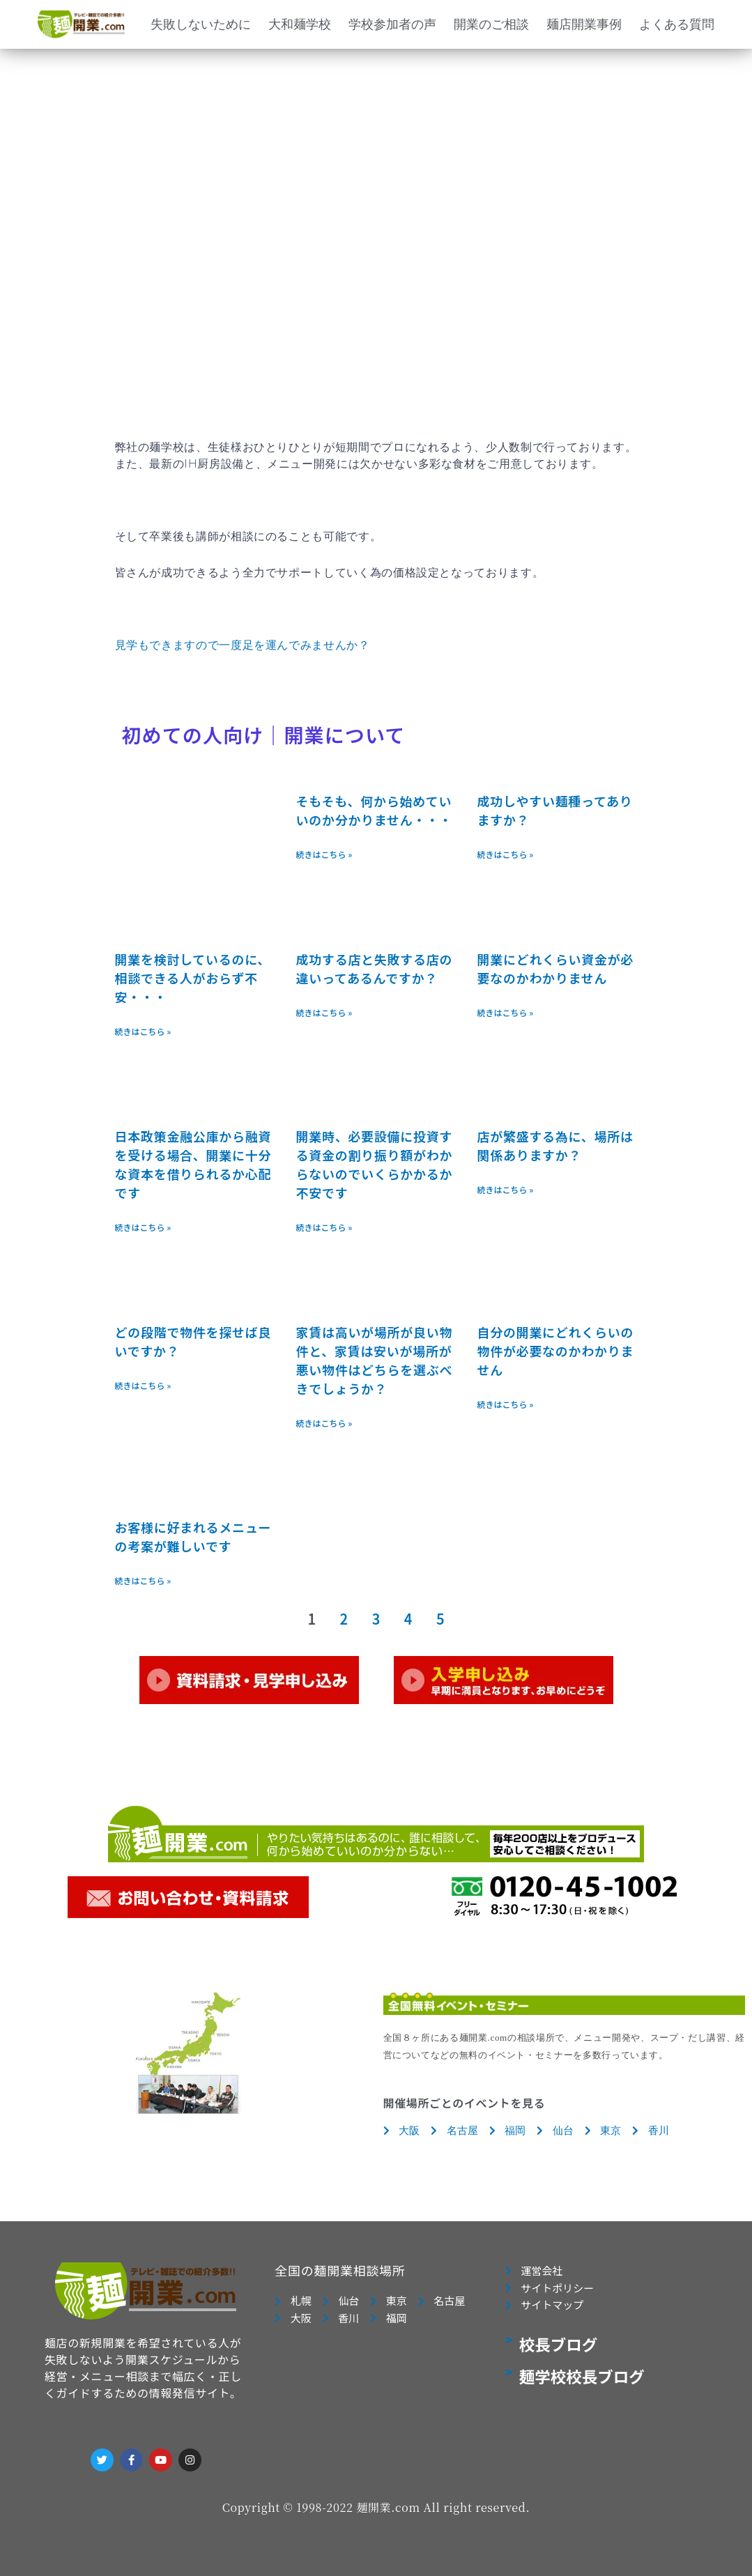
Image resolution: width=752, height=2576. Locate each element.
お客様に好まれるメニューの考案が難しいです (193, 1536)
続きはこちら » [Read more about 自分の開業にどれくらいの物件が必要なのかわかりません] (505, 1404)
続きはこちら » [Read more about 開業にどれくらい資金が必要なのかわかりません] (505, 1012)
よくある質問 (676, 24)
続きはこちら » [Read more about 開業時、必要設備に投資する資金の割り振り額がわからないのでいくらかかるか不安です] (324, 1227)
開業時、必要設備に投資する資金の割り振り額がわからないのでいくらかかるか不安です (374, 1164)
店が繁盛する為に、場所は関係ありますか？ (555, 1145)
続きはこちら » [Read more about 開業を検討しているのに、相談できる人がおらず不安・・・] (143, 1031)
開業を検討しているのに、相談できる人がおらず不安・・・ (193, 978)
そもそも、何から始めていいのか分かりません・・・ (374, 810)
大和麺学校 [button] (299, 24)
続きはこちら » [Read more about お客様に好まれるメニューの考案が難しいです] (143, 1580)
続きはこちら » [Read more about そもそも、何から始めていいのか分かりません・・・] (324, 854)
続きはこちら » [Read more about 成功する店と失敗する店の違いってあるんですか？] (324, 1012)
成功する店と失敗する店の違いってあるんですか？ (374, 968)
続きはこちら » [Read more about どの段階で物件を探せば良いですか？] (143, 1385)
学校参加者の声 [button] (392, 24)
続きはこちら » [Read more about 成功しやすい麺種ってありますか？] (505, 854)
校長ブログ (558, 2344)
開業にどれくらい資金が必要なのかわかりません (555, 968)
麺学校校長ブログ (582, 2376)
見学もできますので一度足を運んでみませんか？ (242, 645)
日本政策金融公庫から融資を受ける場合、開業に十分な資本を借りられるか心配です (193, 1164)
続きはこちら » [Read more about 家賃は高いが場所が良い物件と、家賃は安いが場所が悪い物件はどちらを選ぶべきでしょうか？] (324, 1423)
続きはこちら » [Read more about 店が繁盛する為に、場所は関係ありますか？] (505, 1189)
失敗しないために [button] (201, 24)
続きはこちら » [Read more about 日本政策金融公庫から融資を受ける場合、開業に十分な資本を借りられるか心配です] (143, 1227)
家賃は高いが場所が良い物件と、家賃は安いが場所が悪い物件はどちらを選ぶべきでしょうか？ (374, 1360)
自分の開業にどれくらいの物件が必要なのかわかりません (555, 1351)
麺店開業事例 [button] (584, 24)
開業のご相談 (491, 24)
